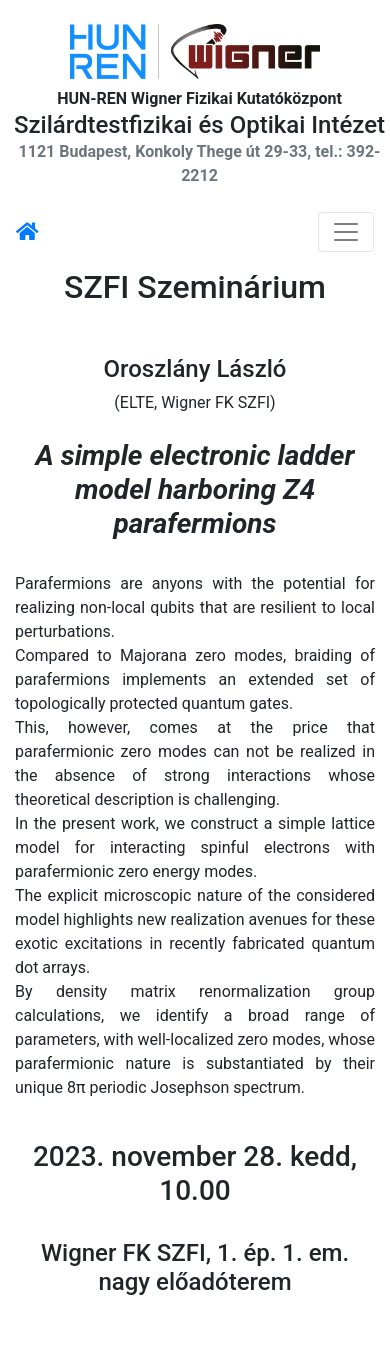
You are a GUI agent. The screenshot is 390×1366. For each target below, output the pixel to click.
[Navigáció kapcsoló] (346, 232)
